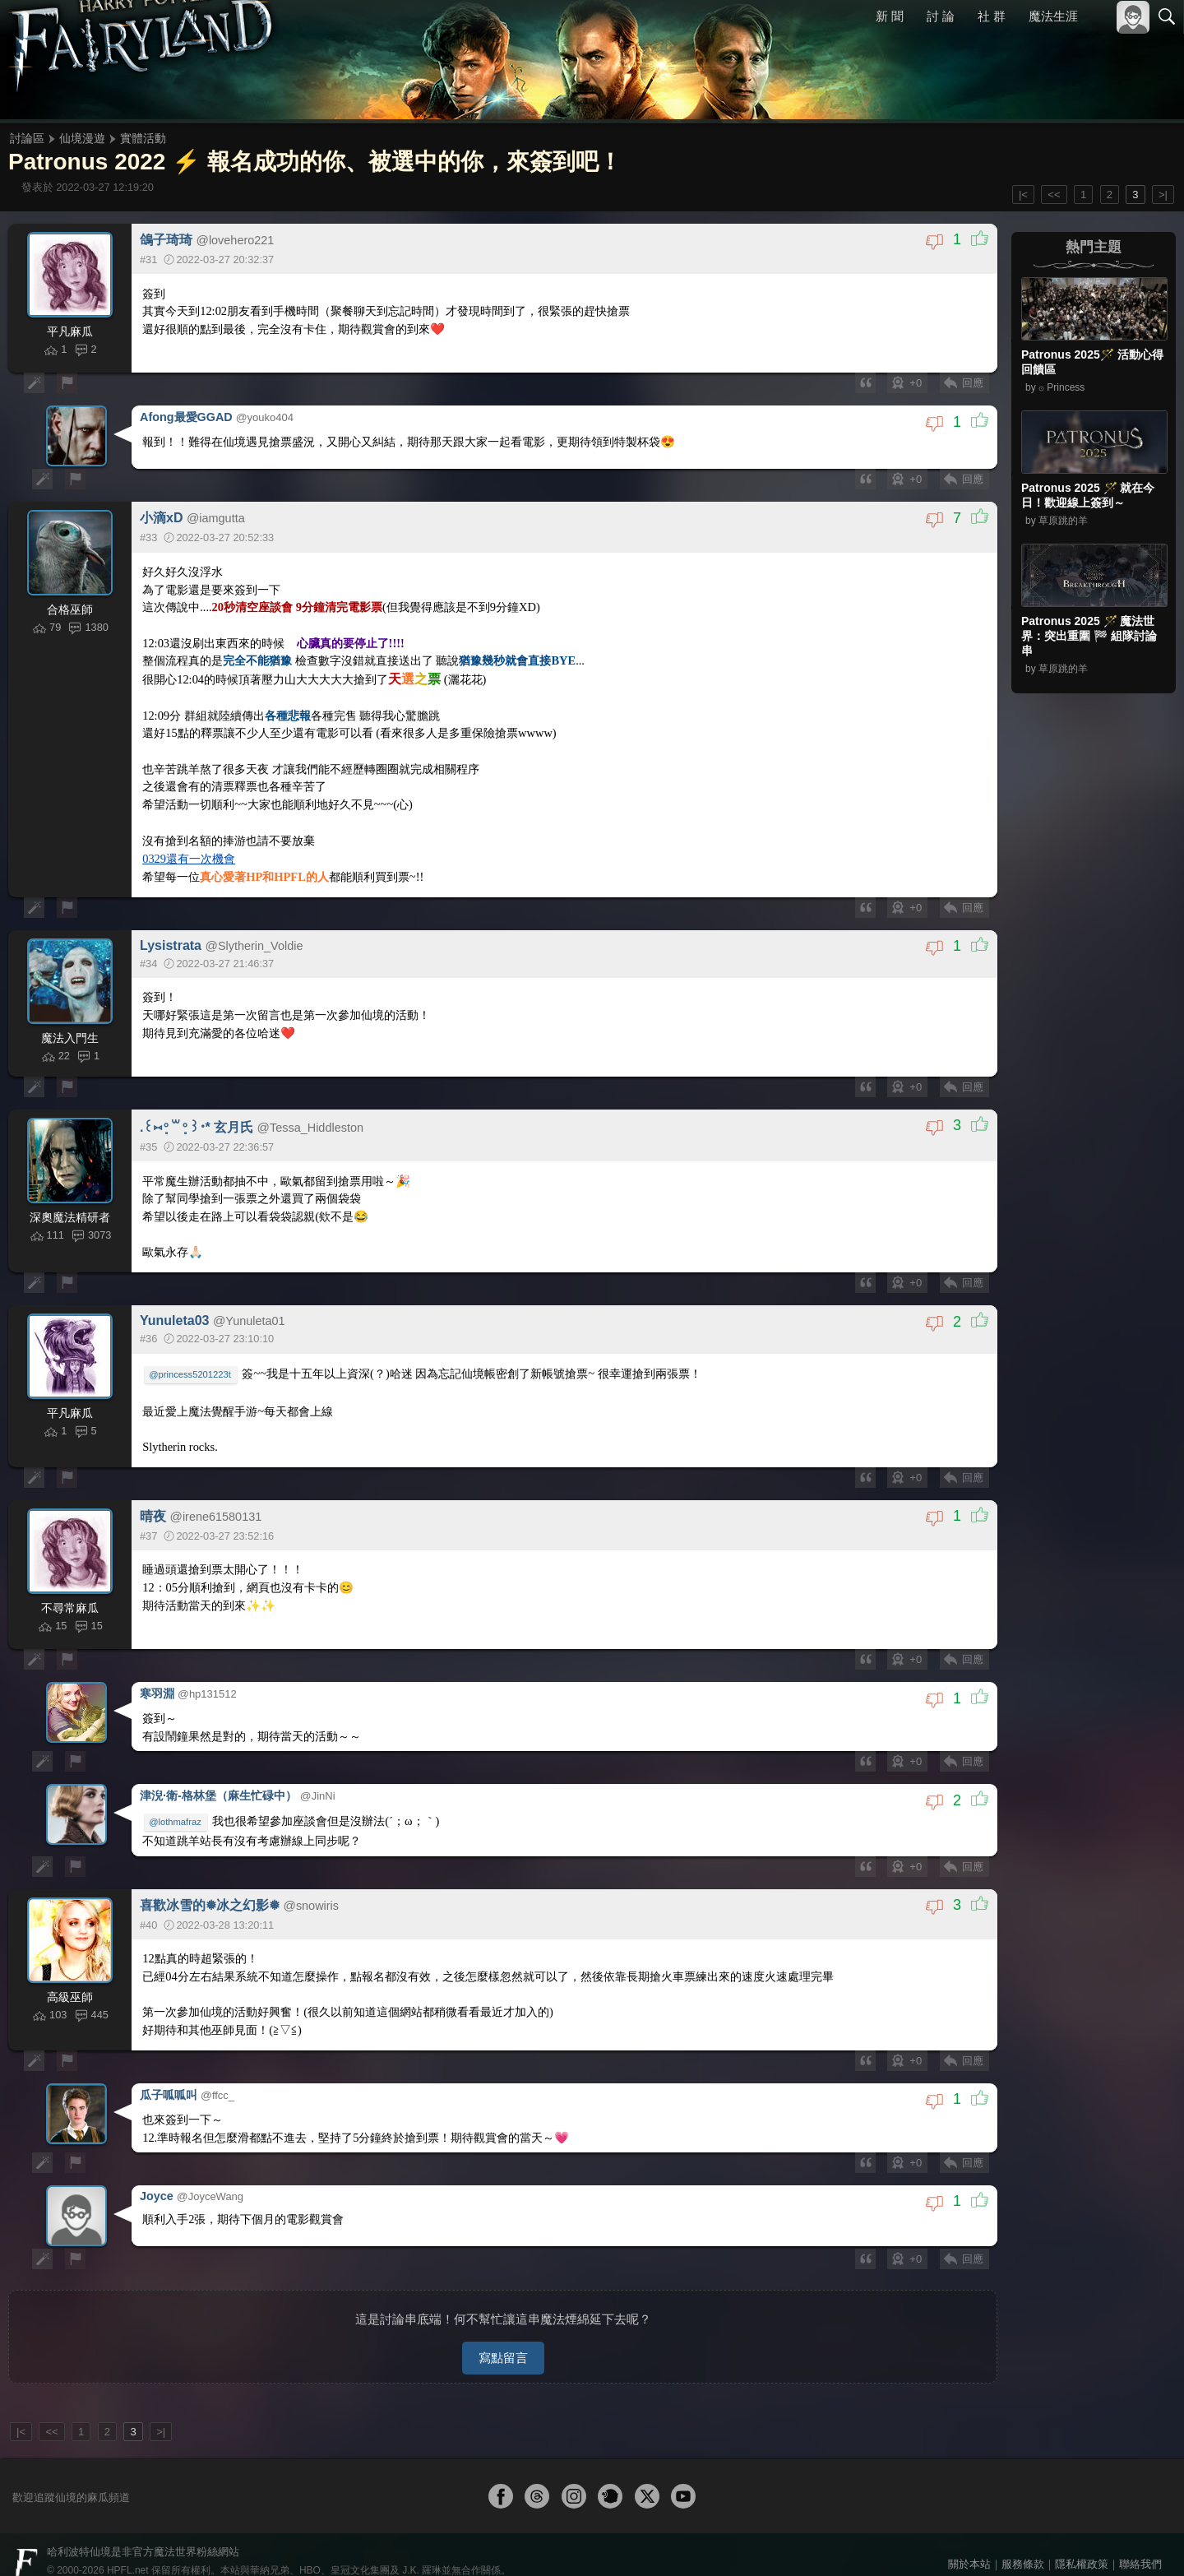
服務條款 (1022, 2541)
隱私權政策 (1081, 2541)
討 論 (941, 16)
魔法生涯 (1053, 16)
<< (1054, 194)
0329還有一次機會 (190, 852)
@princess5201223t (191, 1369)
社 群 (992, 16)
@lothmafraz (176, 1809)
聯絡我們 (1140, 2541)
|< (1023, 194)
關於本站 (969, 2541)
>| (1163, 194)
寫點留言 (503, 2335)
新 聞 (890, 16)
